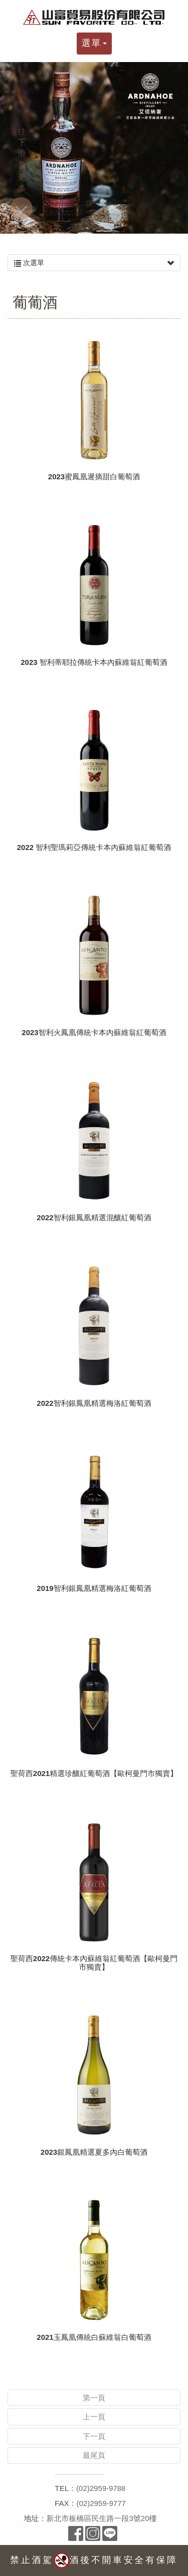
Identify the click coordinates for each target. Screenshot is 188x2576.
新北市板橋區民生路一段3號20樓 (101, 2518)
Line (109, 2533)
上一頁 (94, 2416)
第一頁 (94, 2397)
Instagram (92, 2533)
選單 (94, 43)
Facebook (75, 2533)
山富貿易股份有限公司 (94, 18)
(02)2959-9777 (100, 2503)
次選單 (94, 263)
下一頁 (94, 2436)
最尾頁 (94, 2455)
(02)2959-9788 (100, 2488)
